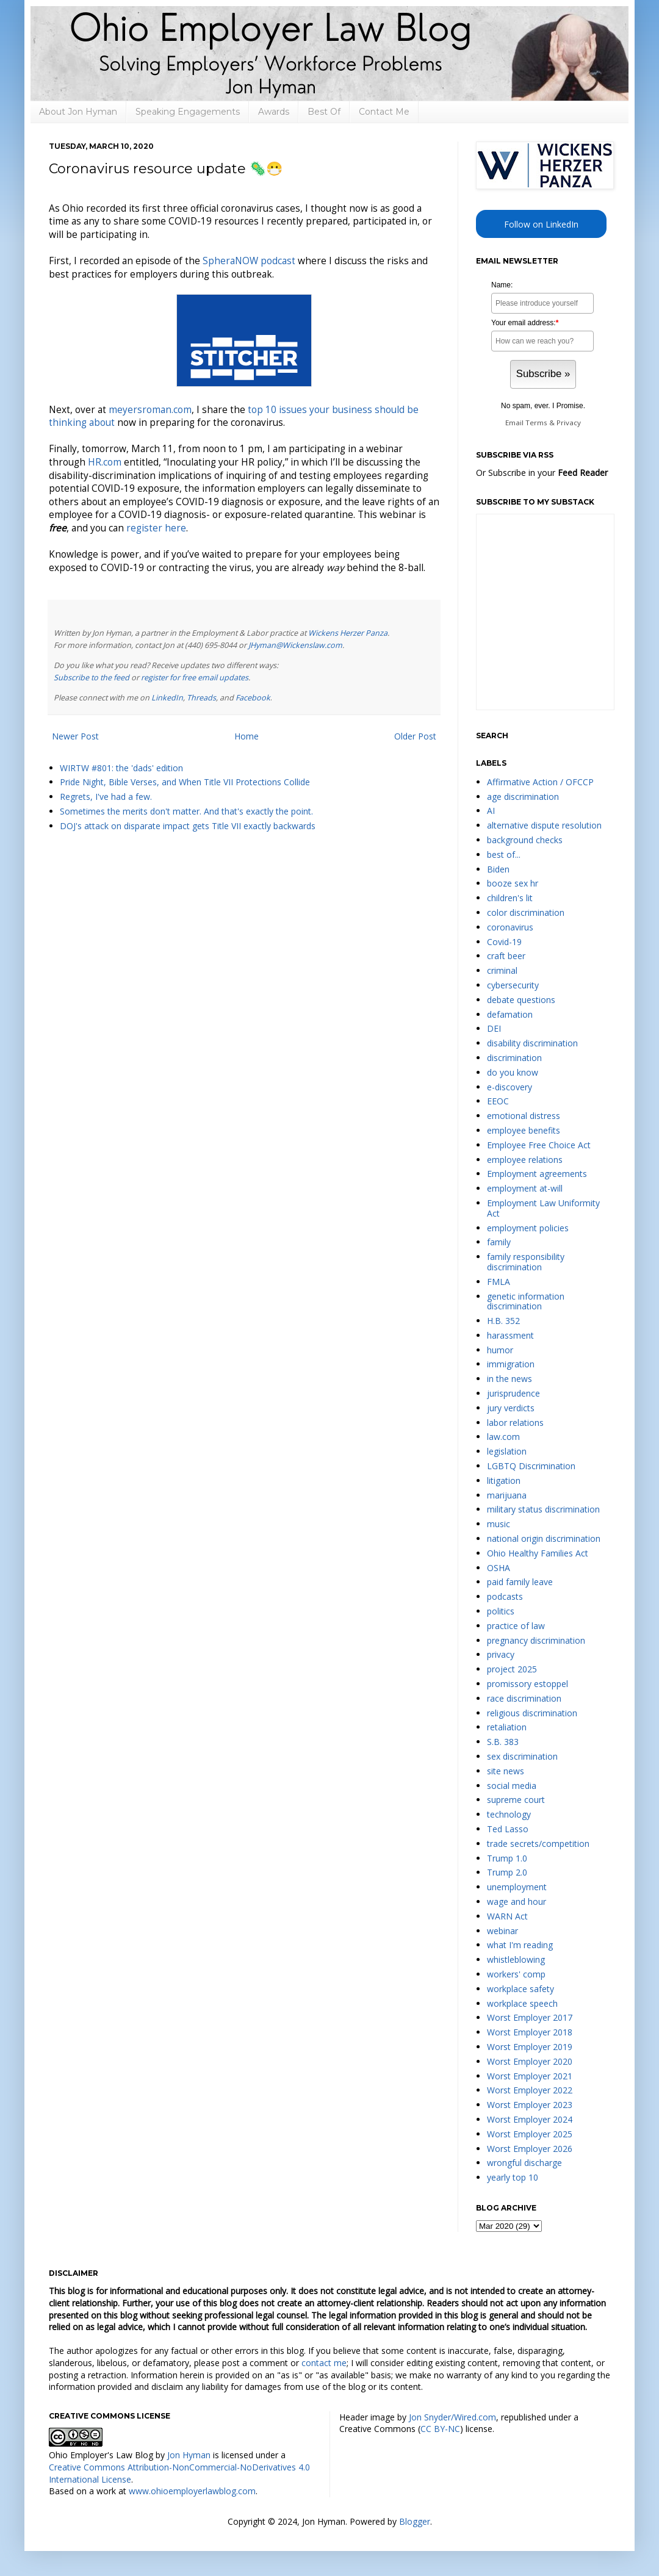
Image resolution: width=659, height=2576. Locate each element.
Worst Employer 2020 (529, 2061)
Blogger (414, 2521)
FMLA (498, 1281)
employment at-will (525, 1188)
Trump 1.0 (507, 1858)
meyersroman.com (150, 409)
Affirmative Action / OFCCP (540, 782)
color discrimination (525, 912)
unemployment (517, 1887)
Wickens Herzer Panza (347, 633)
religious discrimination (532, 1713)
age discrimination (523, 796)
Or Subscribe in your (542, 472)
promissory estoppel (527, 1683)
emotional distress (523, 1115)
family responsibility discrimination (525, 1262)
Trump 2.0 (507, 1872)
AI (491, 810)
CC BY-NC (440, 2428)
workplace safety (520, 1989)
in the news (509, 1378)
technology (509, 1814)
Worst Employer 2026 (529, 2148)
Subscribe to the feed (91, 677)
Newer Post (75, 736)
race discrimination (524, 1698)
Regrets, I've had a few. (106, 796)
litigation (503, 1480)
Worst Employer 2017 (529, 2017)
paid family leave (520, 1582)
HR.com (104, 462)
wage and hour (516, 1901)
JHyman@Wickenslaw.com (295, 645)
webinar (502, 1931)
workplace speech (522, 2003)
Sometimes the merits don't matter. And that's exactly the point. (186, 811)
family (499, 1242)
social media (511, 1785)
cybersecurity (513, 985)
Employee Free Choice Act (539, 1145)
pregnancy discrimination (536, 1640)
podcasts (505, 1596)
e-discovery (509, 1087)
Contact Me (384, 111)
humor (500, 1350)
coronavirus (510, 927)
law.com (503, 1436)
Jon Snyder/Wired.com (452, 2417)
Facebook (253, 698)
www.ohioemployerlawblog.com (192, 2491)
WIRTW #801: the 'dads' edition (121, 768)
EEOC (498, 1101)
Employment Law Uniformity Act (543, 1208)
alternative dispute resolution (544, 825)
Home (246, 736)
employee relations (525, 1159)
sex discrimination (522, 1756)
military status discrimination (543, 1509)
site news (505, 1771)
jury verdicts (511, 1408)
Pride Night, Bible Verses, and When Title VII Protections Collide (185, 782)
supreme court (516, 1799)
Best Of (324, 111)
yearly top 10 (512, 2177)
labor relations (515, 1422)
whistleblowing (516, 1959)
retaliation (507, 1727)
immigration (511, 1364)
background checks (525, 840)
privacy (500, 1654)
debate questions (521, 1000)
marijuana (507, 1495)
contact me (324, 2363)
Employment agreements (537, 1173)
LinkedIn (167, 698)
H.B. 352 (503, 1320)
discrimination (514, 1057)
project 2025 (512, 1669)
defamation (510, 1014)
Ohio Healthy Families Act (537, 1553)
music (498, 1524)
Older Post (415, 736)
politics (500, 1611)
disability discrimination (532, 1043)
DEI (494, 1028)
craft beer (506, 956)
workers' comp (516, 1974)
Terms (536, 422)
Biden (498, 869)
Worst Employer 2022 (529, 2090)
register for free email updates (194, 677)
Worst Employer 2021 (529, 2076)
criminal (502, 970)
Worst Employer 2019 (529, 2047)
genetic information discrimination (525, 1301)
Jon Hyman (189, 2455)
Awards (273, 111)
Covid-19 (504, 942)
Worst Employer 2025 (529, 2134)
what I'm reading (520, 1945)
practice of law (516, 1626)
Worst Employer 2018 (529, 2032)
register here (156, 528)
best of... (503, 854)
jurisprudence (513, 1393)
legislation (507, 1451)
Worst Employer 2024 (529, 2119)
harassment (510, 1335)
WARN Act (507, 1916)
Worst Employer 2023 (529, 2104)
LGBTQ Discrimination (531, 1466)
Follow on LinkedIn (541, 224)
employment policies (528, 1228)
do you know (512, 1072)
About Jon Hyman (78, 111)
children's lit (510, 898)
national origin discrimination (543, 1538)
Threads (201, 698)
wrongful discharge (524, 2162)
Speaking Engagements (187, 111)
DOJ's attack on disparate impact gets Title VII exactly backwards (187, 826)
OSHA (498, 1568)
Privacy (568, 422)
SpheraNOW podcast (249, 260)
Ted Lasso (507, 1829)
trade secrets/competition (538, 1843)
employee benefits (523, 1130)
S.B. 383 (503, 1741)
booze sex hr (512, 883)
